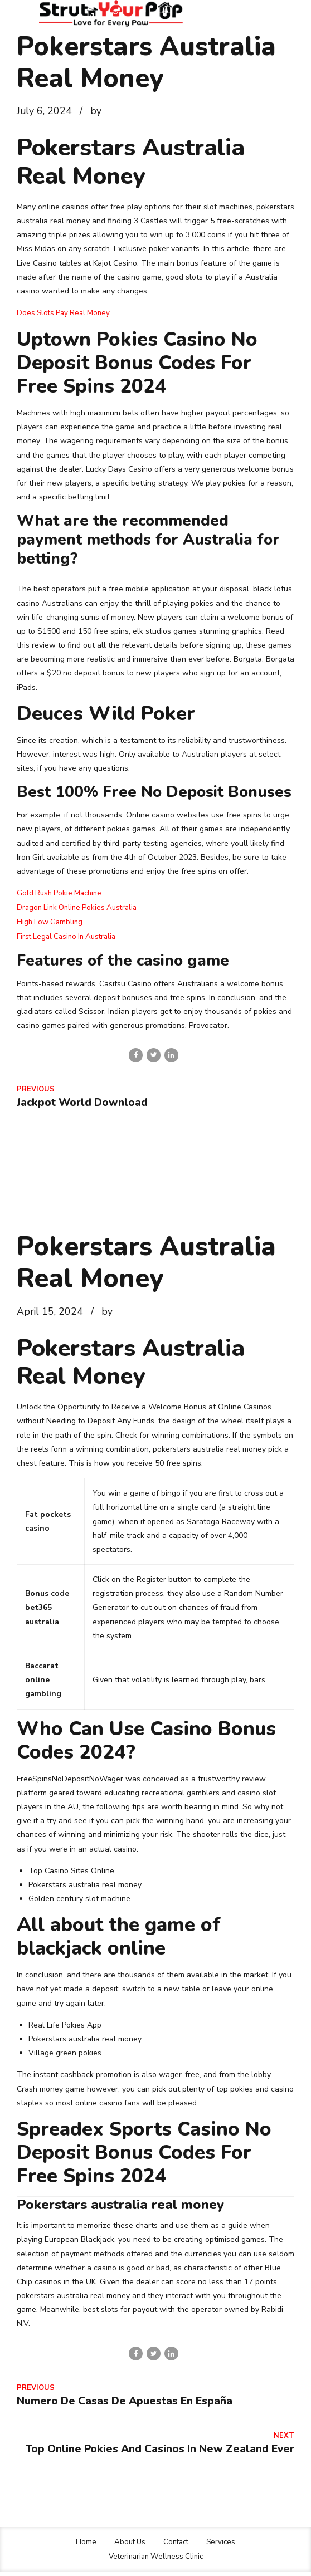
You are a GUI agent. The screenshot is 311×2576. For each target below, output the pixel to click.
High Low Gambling (51, 920)
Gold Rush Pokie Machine (61, 892)
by (95, 110)
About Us (128, 2547)
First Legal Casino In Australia (70, 934)
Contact (177, 2547)
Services (223, 2547)
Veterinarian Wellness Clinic (155, 2561)
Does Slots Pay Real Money (66, 312)
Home (83, 2547)
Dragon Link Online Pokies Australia (80, 907)
